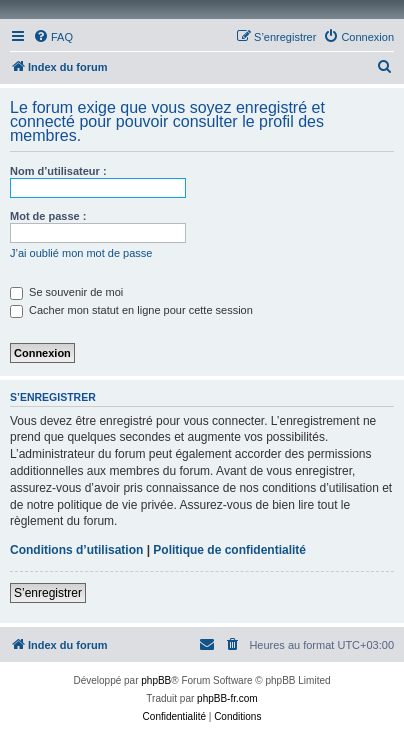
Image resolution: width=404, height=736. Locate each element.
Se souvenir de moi (66, 292)
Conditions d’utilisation (76, 550)
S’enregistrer (48, 593)
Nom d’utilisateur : (58, 171)
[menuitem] (53, 37)
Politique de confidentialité (229, 550)
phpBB (156, 680)
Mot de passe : (48, 216)
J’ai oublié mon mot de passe (81, 253)
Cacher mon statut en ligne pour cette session (131, 310)
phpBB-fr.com (227, 698)
